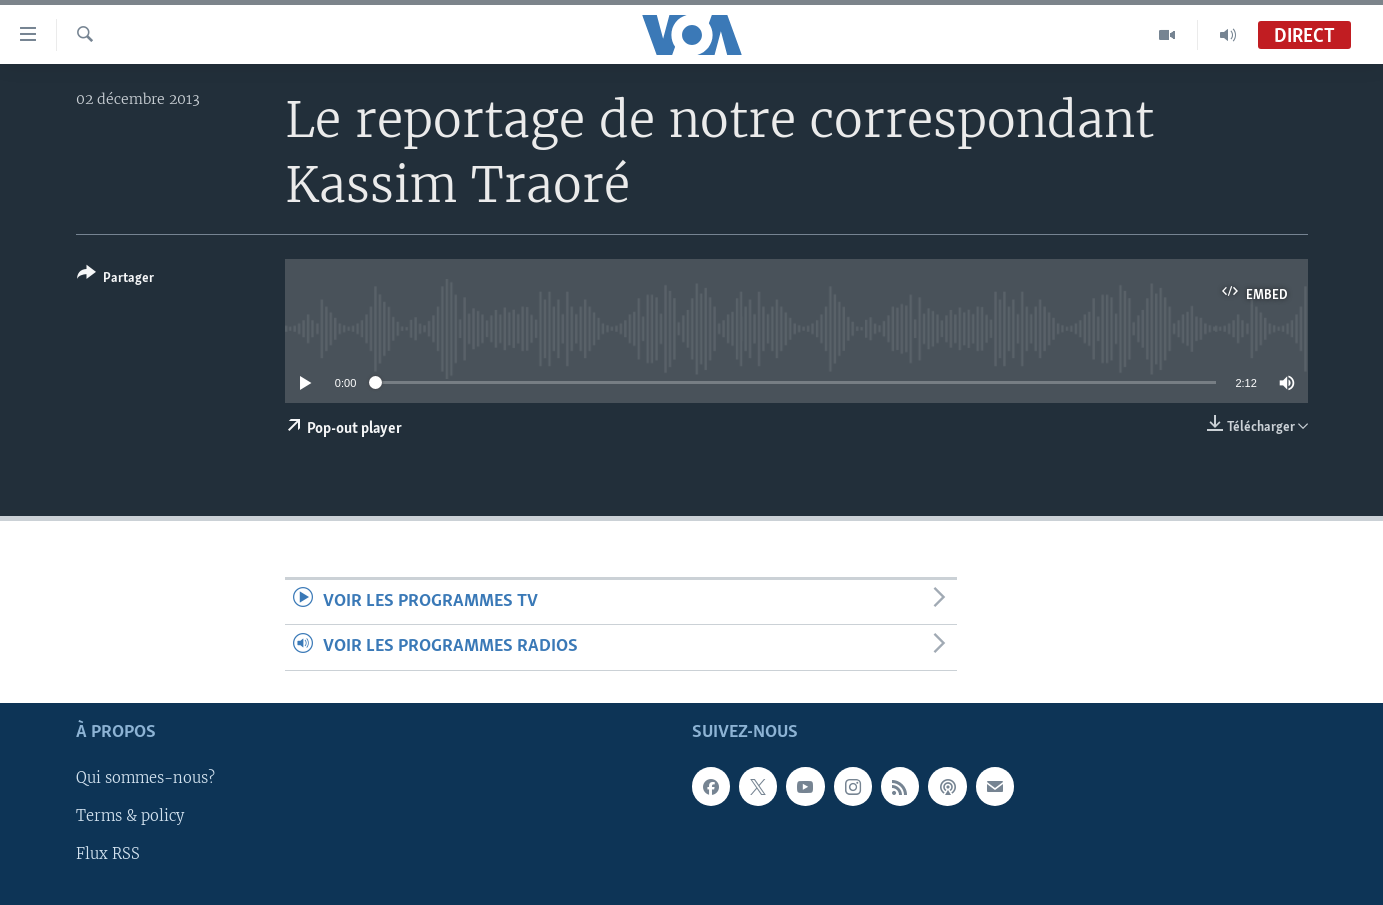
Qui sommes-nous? (145, 778)
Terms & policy (130, 816)
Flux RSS (108, 854)
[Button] (115, 279)
